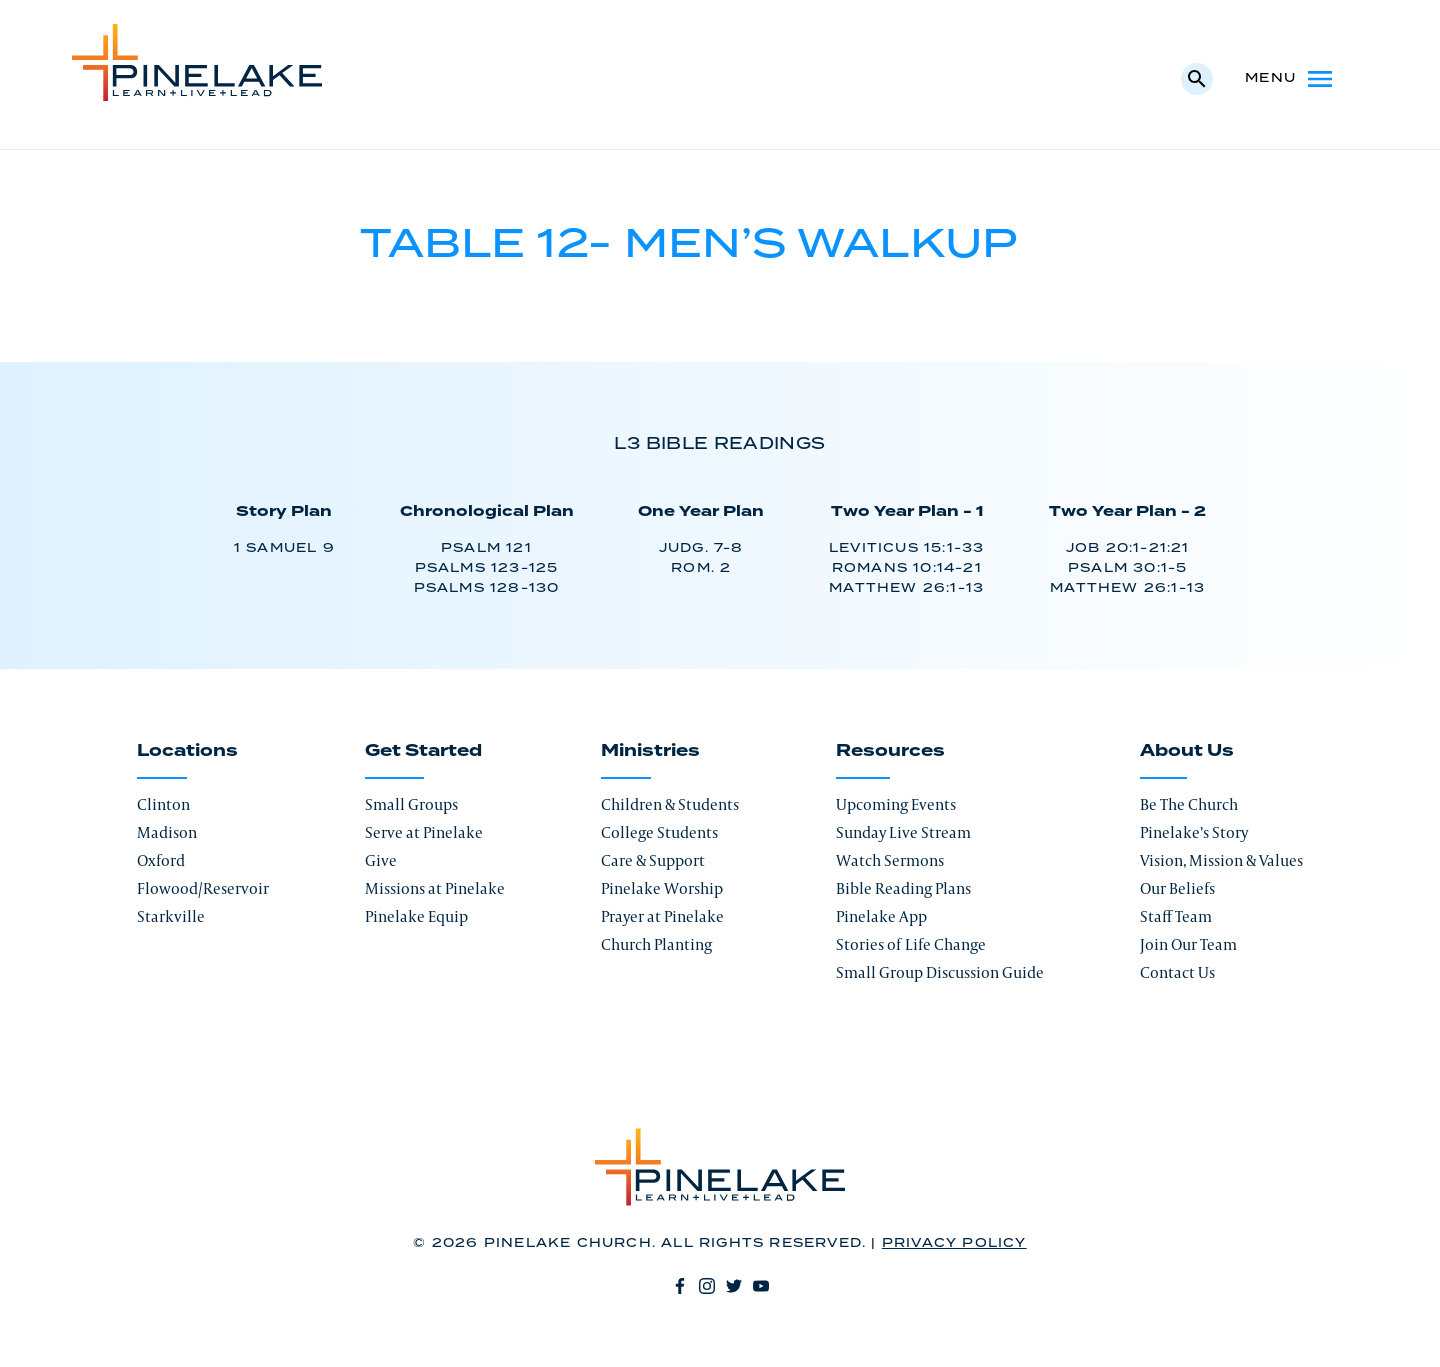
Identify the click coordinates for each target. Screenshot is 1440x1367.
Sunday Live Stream (903, 832)
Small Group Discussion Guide (940, 972)
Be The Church (1189, 804)
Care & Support (653, 860)
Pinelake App (881, 916)
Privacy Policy (954, 1243)
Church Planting (656, 944)
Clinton (163, 804)
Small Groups (411, 804)
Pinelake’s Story (1194, 832)
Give (381, 860)
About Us (1187, 751)
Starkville (171, 916)
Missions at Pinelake (435, 888)
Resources (890, 751)
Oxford (161, 860)
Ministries (650, 751)
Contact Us (1177, 972)
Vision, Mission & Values (1221, 860)
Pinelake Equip (416, 916)
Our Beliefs (1177, 888)
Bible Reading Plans (903, 888)
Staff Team (1176, 916)
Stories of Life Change (911, 944)
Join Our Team (1188, 944)
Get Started (423, 751)
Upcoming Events (896, 804)
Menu (1290, 79)
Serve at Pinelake (424, 832)
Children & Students (670, 804)
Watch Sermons (890, 860)
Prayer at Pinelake (662, 916)
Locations (187, 751)
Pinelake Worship (662, 888)
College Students (659, 832)
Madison (167, 832)
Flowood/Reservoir (203, 888)
